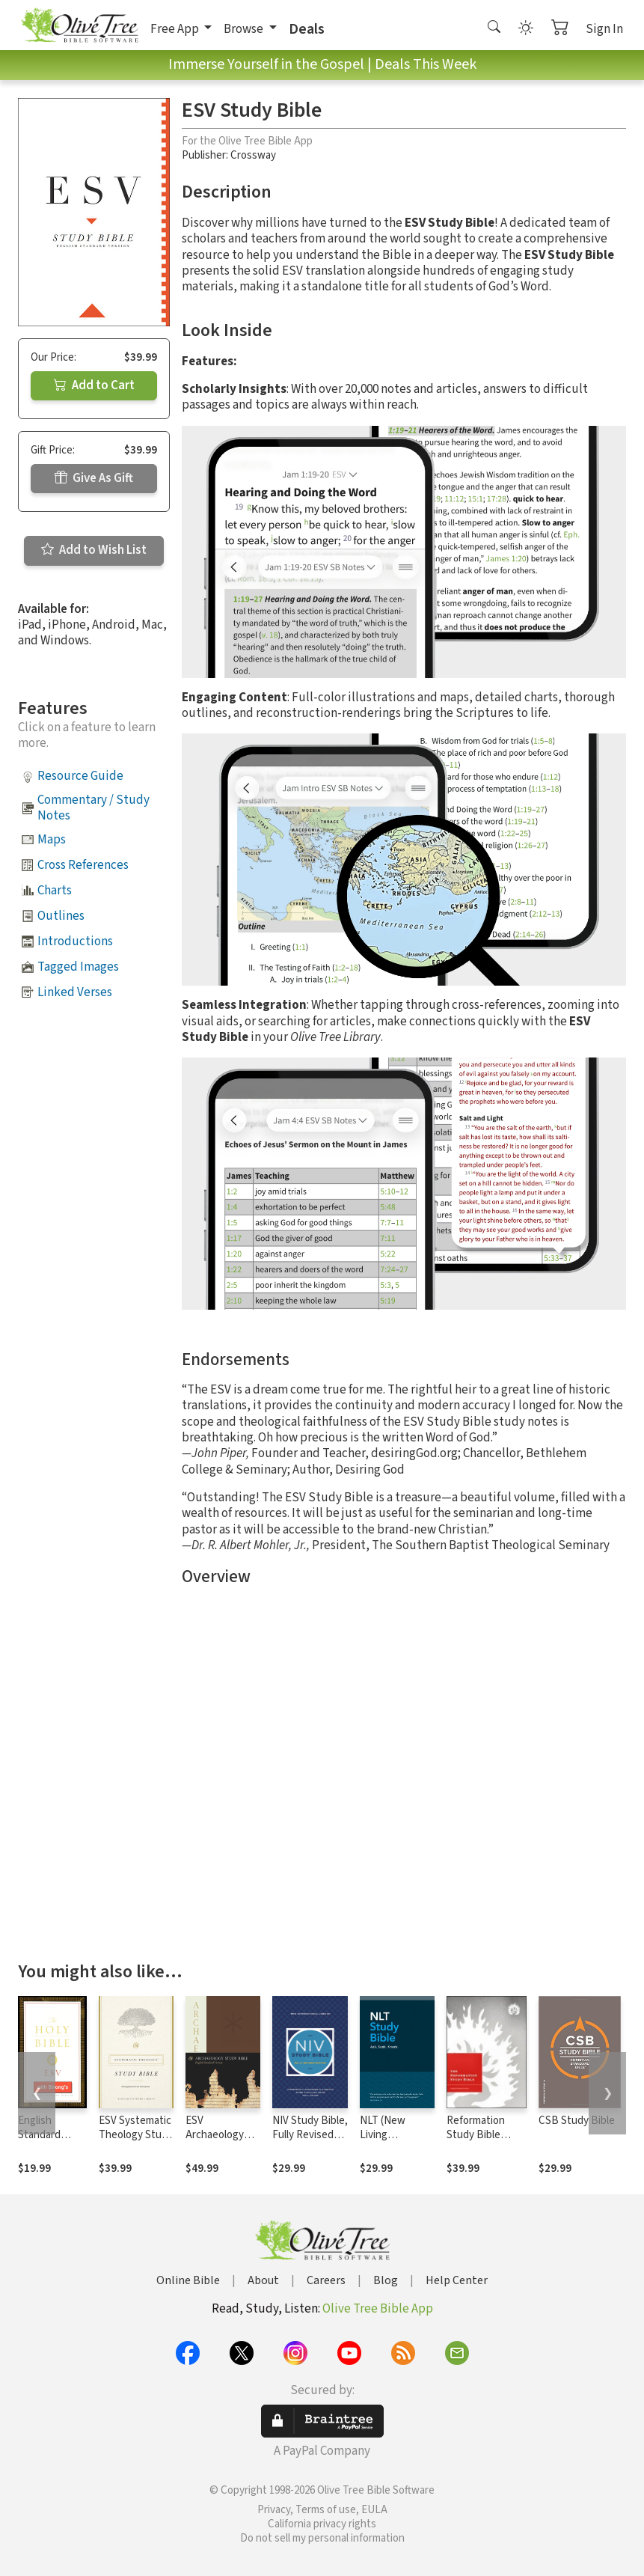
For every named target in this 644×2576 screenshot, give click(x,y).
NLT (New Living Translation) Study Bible (388, 2142)
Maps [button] (51, 840)
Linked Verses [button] (74, 992)
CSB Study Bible (577, 2120)
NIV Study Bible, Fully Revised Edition (310, 2135)
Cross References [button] (83, 865)
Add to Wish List (94, 550)
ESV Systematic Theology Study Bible (136, 2135)
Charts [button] (54, 891)
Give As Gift (94, 478)
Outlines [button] (61, 916)
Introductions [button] (75, 941)
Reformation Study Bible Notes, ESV (476, 2135)
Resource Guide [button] (80, 776)
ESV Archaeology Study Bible (214, 2135)
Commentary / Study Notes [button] (93, 808)
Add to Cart (94, 385)
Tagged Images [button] (78, 967)
